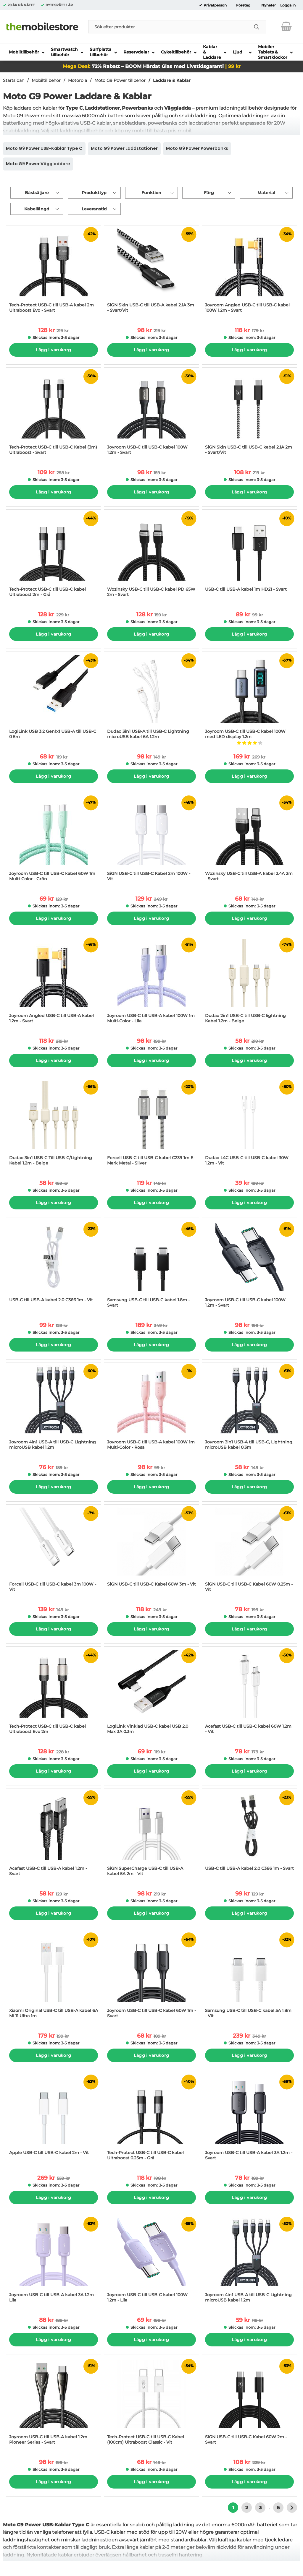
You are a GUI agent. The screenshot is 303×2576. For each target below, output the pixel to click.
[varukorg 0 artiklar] (286, 26)
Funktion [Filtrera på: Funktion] (151, 192)
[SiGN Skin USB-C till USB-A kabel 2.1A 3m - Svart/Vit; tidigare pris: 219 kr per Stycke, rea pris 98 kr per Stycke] (151, 272)
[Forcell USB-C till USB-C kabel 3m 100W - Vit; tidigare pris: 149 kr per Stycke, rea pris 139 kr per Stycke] (53, 1551)
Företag (243, 5)
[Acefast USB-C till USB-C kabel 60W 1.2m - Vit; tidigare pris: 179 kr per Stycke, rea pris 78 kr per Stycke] (249, 1693)
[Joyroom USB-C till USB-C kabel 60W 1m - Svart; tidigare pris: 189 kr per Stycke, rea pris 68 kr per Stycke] (151, 1977)
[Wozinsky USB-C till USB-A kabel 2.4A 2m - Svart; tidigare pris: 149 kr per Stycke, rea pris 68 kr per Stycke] (249, 840)
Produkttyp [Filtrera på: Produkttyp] (94, 192)
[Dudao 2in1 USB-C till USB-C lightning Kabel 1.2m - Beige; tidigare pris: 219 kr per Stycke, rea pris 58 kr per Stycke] (249, 982)
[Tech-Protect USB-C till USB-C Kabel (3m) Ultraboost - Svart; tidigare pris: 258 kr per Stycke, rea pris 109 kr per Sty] (53, 414)
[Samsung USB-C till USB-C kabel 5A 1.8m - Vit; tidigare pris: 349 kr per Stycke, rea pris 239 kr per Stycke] (249, 1977)
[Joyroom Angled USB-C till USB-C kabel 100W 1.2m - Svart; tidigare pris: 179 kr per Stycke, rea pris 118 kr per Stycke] (249, 272)
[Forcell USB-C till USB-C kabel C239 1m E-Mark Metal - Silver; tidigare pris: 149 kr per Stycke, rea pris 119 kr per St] (151, 1124)
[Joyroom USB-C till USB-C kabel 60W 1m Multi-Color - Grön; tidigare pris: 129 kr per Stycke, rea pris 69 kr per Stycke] (53, 840)
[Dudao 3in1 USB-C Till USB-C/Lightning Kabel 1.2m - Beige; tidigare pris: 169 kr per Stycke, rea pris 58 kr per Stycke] (53, 1124)
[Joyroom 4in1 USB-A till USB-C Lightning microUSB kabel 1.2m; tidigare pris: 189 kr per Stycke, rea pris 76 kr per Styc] (53, 1409)
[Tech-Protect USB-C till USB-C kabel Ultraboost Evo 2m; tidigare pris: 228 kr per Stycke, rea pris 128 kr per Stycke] (53, 1693)
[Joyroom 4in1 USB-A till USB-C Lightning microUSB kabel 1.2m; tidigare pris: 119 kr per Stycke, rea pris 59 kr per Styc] (249, 2261)
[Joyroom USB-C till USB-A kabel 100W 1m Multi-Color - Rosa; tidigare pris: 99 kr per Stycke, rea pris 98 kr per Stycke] (151, 1409)
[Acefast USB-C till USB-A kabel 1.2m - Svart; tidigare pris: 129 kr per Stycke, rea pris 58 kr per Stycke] (53, 1835)
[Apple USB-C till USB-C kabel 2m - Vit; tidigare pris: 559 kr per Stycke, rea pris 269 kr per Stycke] (53, 2119)
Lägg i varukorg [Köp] (53, 350)
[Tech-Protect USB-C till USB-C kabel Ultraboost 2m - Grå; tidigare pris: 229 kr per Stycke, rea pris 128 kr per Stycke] (53, 556)
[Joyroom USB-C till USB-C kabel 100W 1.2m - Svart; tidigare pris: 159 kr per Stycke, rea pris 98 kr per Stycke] (151, 414)
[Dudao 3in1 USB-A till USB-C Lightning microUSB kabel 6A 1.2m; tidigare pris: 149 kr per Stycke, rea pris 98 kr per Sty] (151, 698)
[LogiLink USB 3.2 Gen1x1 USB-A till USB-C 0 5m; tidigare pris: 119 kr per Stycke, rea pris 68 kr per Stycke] (53, 698)
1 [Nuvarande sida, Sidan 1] (233, 2507)
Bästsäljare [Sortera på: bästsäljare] (37, 192)
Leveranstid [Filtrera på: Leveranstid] (94, 209)
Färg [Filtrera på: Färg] (209, 192)
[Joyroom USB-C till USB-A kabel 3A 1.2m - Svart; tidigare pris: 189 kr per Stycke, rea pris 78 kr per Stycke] (249, 2119)
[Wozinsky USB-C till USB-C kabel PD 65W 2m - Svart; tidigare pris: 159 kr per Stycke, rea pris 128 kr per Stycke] (151, 556)
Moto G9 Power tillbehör (120, 80)
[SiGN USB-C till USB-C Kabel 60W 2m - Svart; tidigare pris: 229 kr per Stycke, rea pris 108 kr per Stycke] (249, 2403)
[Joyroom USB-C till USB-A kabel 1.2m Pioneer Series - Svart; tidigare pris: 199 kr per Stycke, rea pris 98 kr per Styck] (53, 2403)
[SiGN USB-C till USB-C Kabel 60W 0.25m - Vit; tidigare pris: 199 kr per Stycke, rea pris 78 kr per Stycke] (249, 1551)
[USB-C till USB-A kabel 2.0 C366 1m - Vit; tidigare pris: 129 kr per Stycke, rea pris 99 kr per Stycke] (53, 1266)
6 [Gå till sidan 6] (278, 2507)
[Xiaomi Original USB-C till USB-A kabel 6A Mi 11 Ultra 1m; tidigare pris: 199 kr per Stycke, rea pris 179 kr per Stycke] (53, 1977)
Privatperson (215, 5)
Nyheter (268, 5)
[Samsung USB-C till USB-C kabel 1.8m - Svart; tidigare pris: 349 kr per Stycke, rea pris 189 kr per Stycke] (151, 1266)
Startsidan (13, 80)
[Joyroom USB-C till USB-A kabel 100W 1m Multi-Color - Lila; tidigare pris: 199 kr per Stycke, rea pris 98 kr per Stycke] (151, 982)
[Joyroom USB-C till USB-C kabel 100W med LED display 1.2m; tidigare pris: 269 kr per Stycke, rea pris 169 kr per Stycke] (249, 698)
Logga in (288, 5)
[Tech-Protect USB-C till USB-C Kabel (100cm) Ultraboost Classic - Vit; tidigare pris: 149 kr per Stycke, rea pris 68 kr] (151, 2403)
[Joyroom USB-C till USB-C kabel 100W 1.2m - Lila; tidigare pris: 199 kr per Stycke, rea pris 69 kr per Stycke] (151, 2261)
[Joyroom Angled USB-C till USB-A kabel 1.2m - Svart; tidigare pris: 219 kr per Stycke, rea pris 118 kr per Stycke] (53, 982)
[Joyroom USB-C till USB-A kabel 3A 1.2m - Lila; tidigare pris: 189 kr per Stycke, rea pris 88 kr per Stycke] (53, 2261)
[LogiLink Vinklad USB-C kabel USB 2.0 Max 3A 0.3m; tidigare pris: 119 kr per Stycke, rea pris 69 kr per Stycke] (151, 1693)
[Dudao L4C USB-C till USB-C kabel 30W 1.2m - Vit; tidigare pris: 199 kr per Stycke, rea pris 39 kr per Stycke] (249, 1124)
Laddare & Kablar (172, 80)
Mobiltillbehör (46, 80)
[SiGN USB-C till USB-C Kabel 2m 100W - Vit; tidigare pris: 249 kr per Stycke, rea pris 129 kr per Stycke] (151, 840)
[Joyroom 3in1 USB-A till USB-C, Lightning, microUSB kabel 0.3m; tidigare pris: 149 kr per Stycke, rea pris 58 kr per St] (249, 1409)
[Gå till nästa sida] (292, 2507)
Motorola (77, 80)
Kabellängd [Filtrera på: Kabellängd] (36, 209)
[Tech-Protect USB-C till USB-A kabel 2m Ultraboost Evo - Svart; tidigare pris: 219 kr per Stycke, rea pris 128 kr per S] (53, 272)
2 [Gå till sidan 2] (246, 2507)
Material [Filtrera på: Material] (266, 192)
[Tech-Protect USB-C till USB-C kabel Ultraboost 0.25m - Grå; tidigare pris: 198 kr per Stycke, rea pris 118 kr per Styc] (151, 2119)
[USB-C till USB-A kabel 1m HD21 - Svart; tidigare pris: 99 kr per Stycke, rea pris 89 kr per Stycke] (249, 556)
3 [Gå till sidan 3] (260, 2507)
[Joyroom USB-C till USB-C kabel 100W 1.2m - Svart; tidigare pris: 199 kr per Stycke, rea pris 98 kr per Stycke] (249, 1266)
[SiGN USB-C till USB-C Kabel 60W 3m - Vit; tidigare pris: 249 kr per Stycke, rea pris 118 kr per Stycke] (151, 1551)
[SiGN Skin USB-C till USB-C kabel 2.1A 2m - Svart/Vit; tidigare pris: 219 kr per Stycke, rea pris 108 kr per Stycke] (249, 414)
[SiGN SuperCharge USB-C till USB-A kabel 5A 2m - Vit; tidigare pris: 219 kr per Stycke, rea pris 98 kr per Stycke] (151, 1835)
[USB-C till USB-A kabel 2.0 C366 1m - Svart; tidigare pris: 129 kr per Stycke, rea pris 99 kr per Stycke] (249, 1835)
